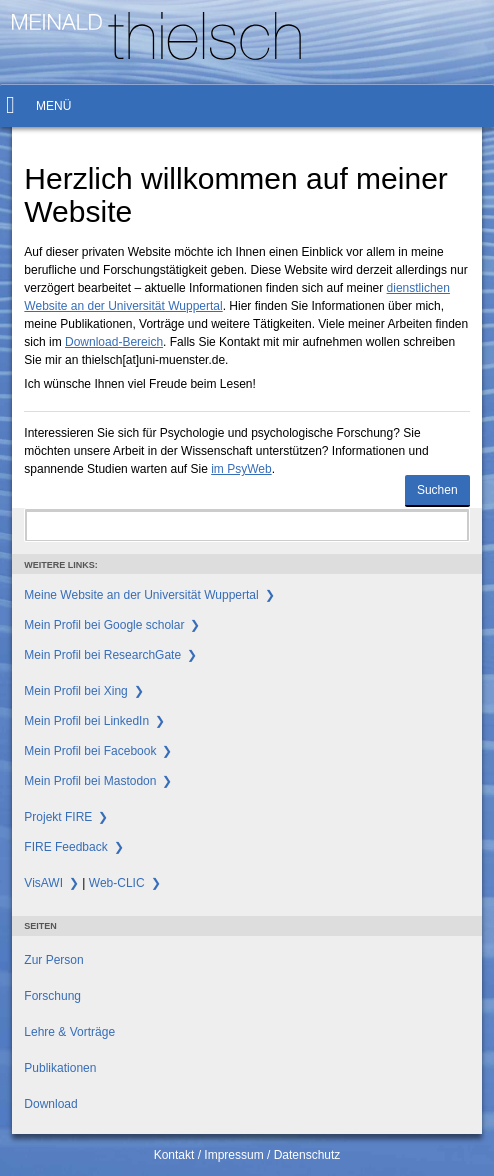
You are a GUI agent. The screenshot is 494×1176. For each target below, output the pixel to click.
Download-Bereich (114, 342)
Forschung (52, 996)
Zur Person (53, 960)
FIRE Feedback (65, 847)
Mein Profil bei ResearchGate (102, 655)
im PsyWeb (241, 469)
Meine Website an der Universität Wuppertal (141, 595)
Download (50, 1104)
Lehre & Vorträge (69, 1032)
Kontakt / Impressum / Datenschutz (247, 1155)
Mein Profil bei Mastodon (90, 781)
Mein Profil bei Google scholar (104, 625)
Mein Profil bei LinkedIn (86, 721)
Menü (53, 106)
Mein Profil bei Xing (75, 691)
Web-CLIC (117, 883)
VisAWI (43, 883)
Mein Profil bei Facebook (90, 751)
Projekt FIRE (58, 817)
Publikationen (60, 1068)
